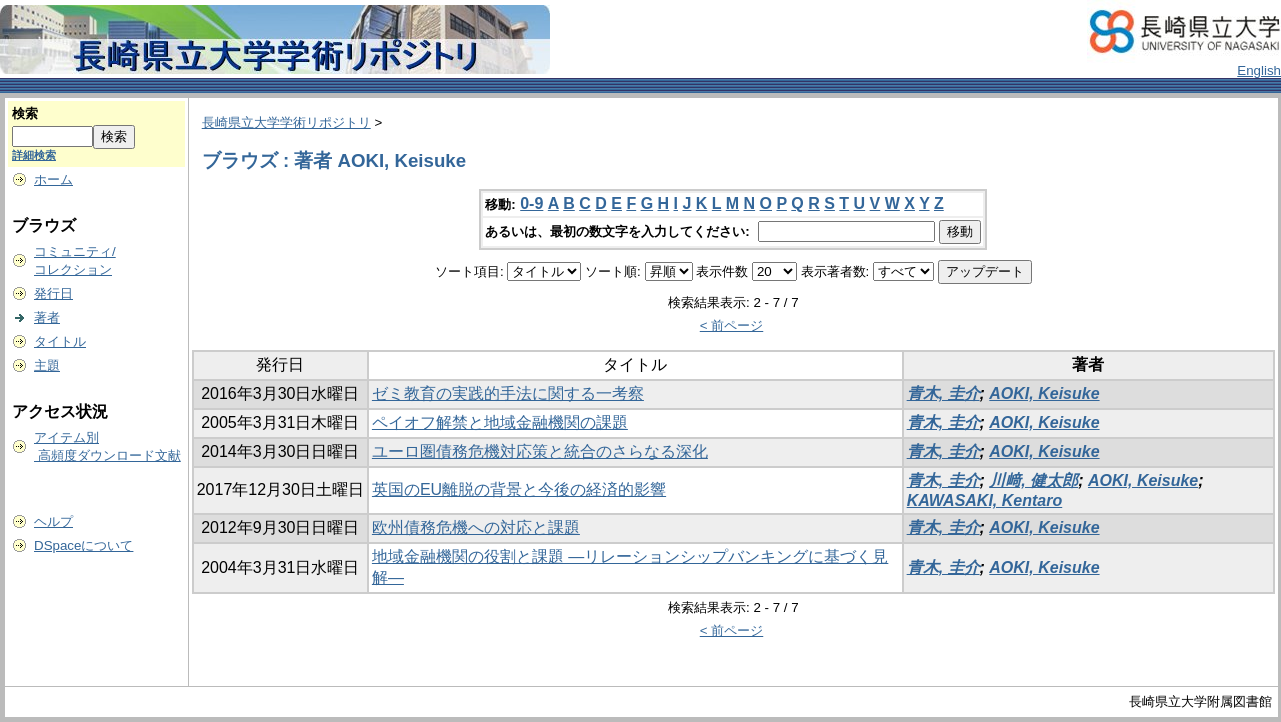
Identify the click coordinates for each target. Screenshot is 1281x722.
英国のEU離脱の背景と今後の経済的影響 (519, 489)
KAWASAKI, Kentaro (985, 500)
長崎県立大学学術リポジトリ (286, 122)
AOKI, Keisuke (1044, 393)
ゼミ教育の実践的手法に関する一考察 (508, 393)
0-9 (531, 203)
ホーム (53, 179)
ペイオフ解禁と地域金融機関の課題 (500, 422)
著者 (47, 317)
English (1259, 70)
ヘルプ (53, 521)
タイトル (60, 341)
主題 (47, 365)
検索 (25, 113)
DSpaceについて (83, 545)
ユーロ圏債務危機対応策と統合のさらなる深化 (540, 451)
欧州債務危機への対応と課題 (476, 527)
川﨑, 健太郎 (1033, 480)
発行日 (53, 293)
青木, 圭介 (943, 393)
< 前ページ (732, 325)
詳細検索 (34, 155)
